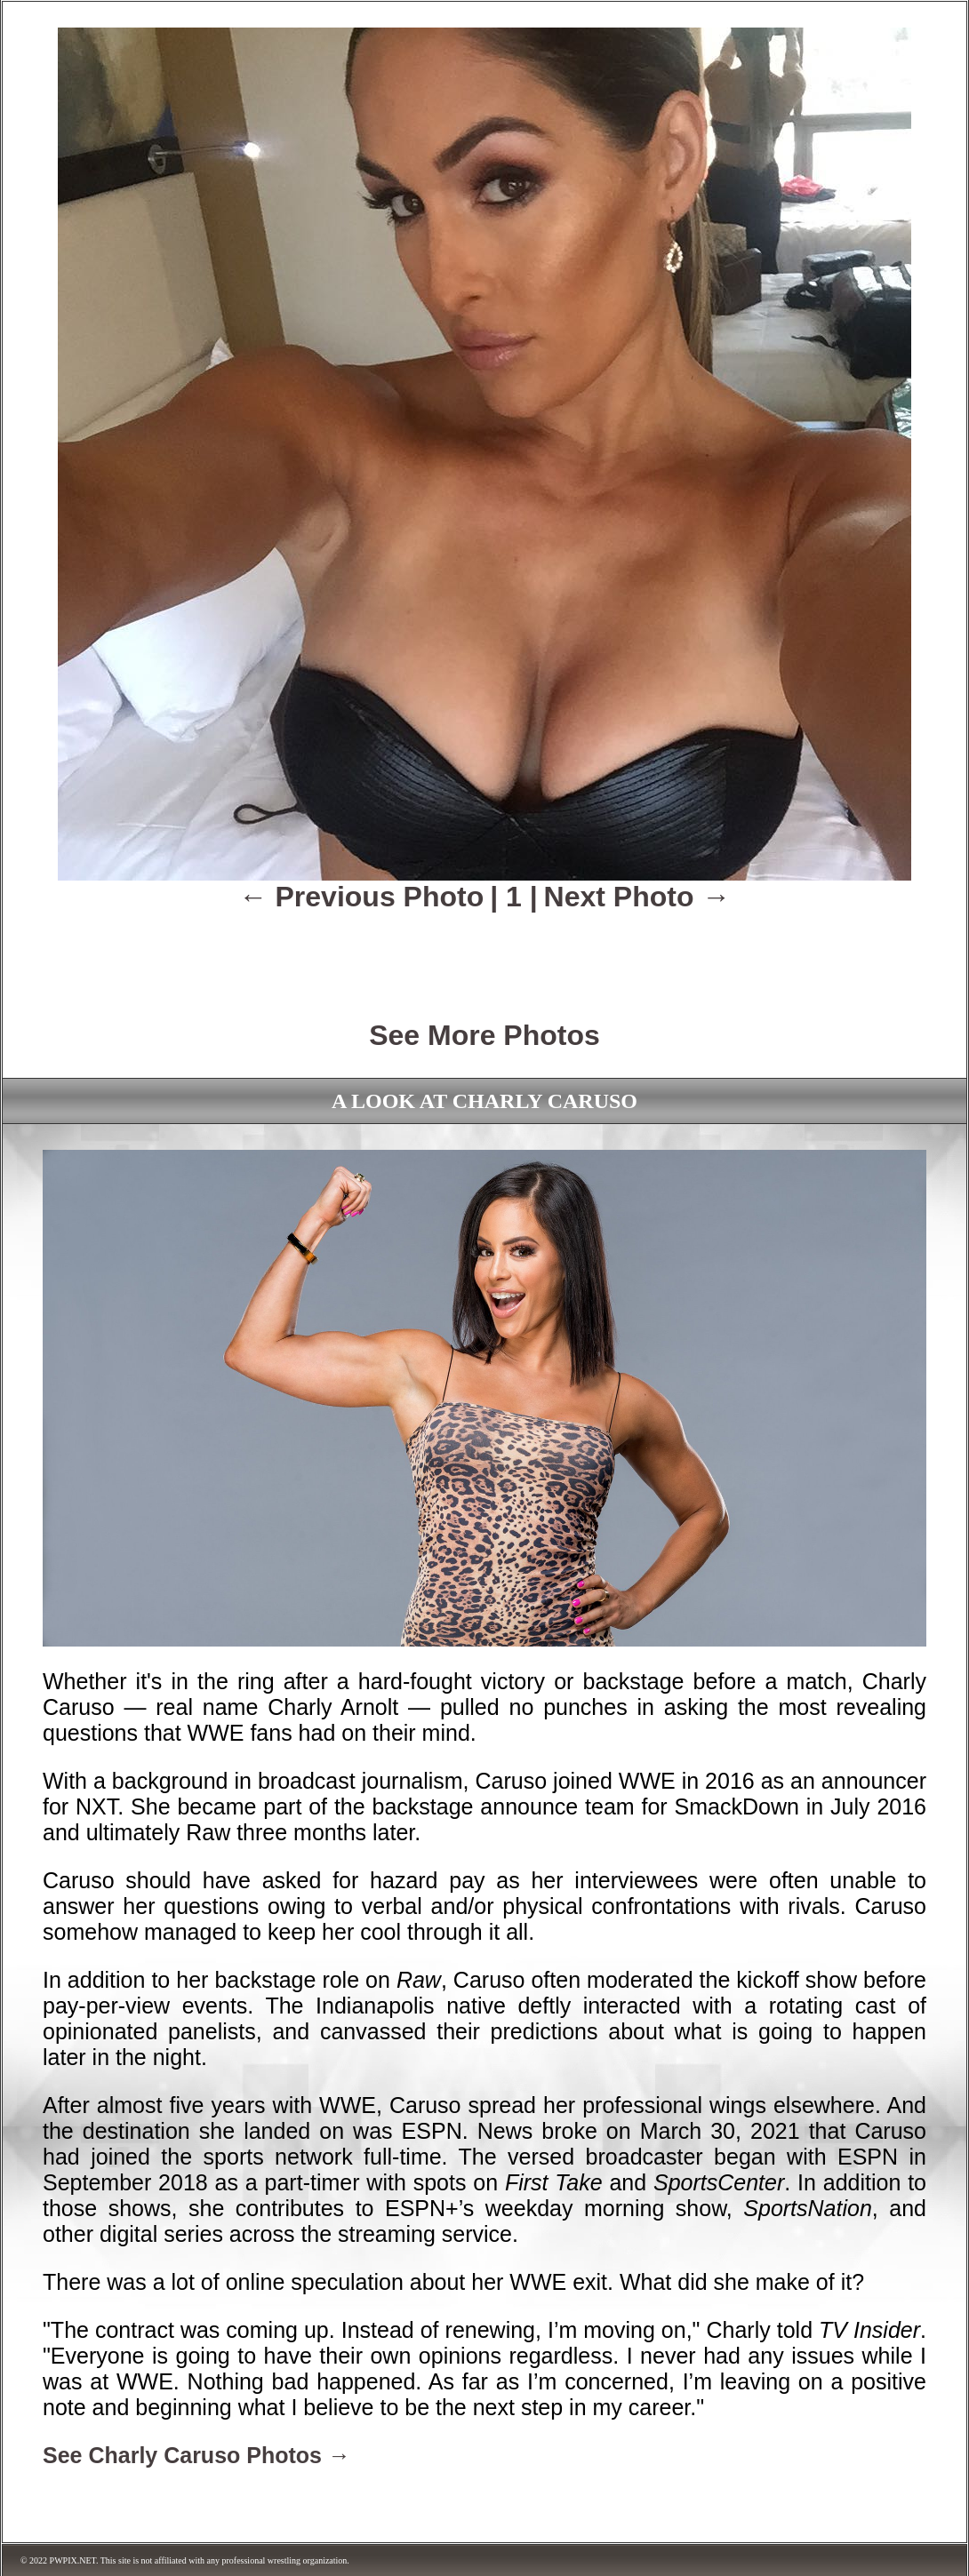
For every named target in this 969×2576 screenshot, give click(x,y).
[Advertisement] (484, 953)
